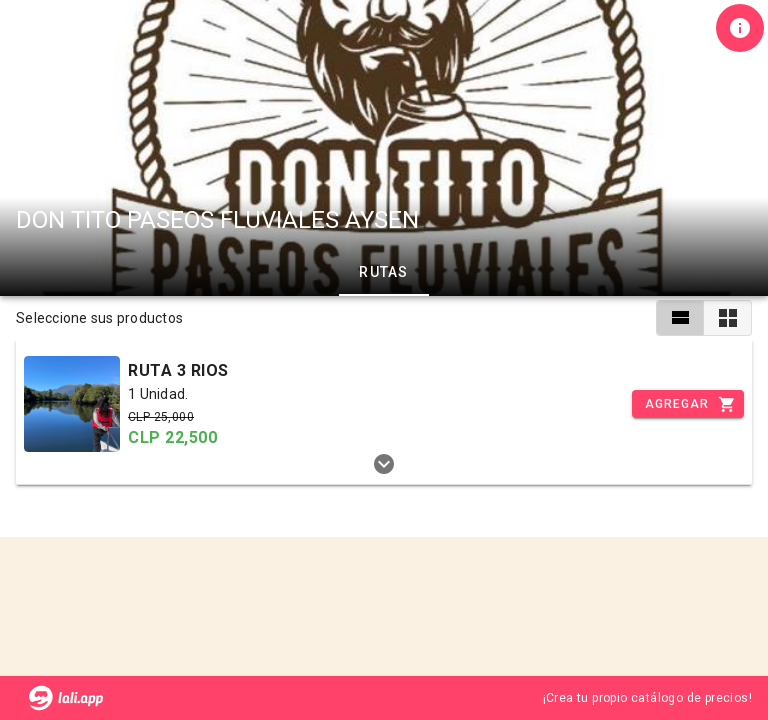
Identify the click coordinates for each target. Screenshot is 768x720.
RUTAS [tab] (383, 272)
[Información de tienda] (740, 28)
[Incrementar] (688, 404)
